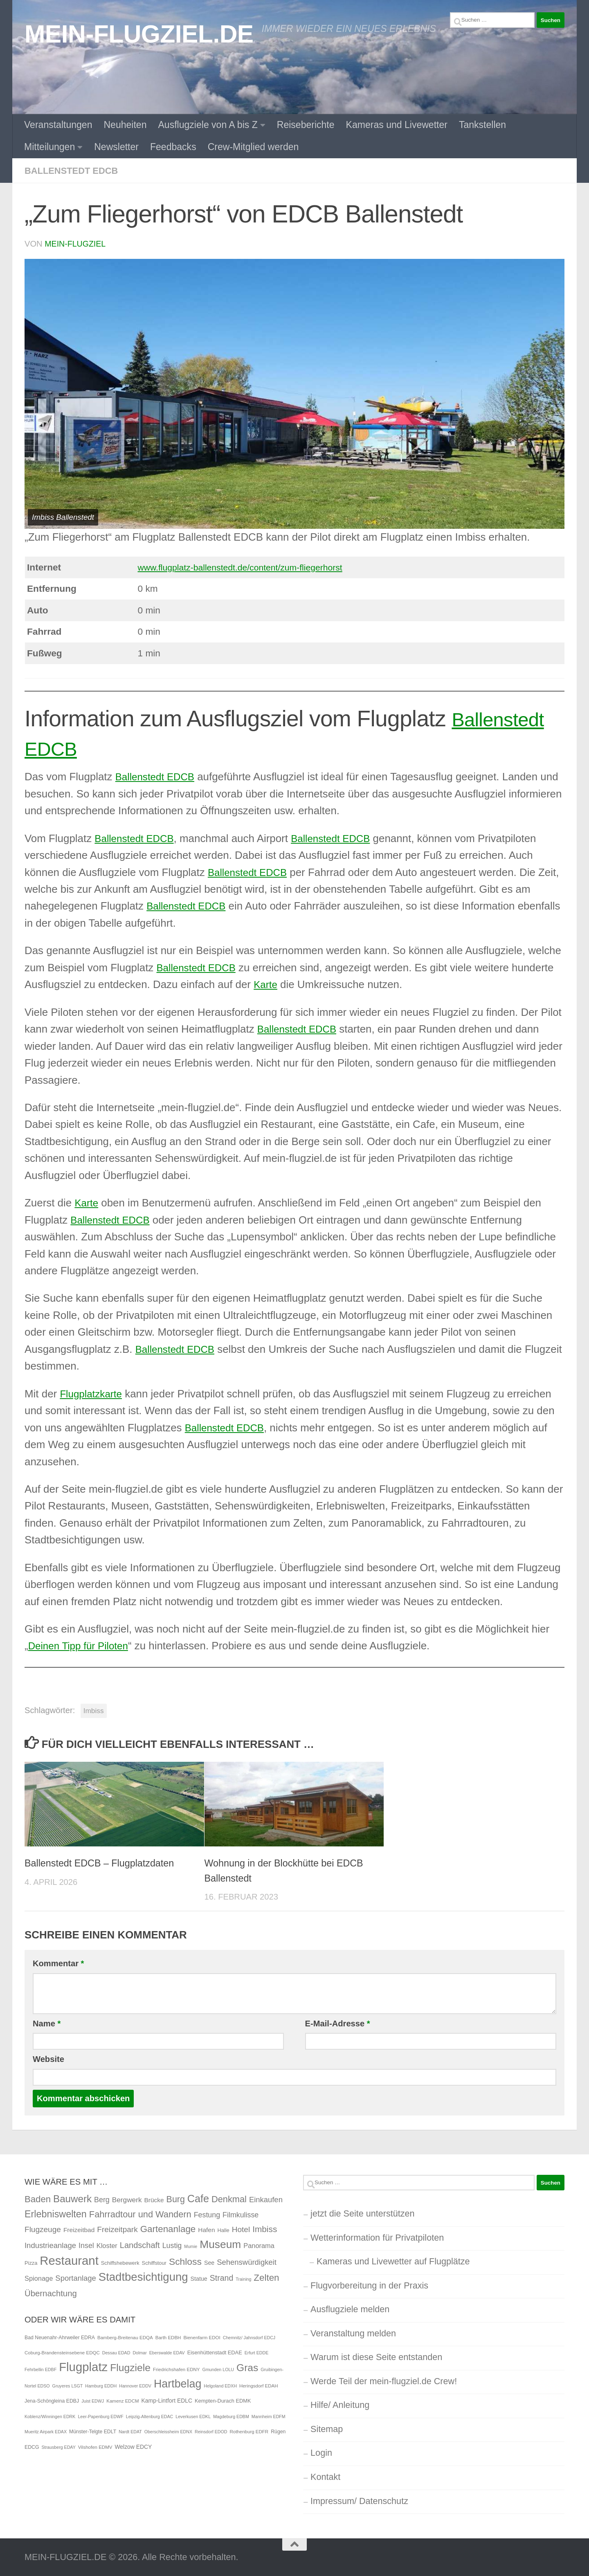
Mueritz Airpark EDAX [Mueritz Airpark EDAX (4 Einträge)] (46, 2431)
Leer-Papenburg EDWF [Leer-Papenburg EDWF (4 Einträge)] (100, 2416)
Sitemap (326, 2428)
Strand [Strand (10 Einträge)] (222, 2277)
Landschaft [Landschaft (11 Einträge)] (140, 2244)
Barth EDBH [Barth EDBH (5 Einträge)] (168, 2337)
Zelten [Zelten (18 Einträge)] (266, 2277)
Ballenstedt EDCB (74, 170)
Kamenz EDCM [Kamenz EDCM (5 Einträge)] (122, 2400)
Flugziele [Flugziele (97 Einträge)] (130, 2367)
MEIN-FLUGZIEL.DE (139, 34)
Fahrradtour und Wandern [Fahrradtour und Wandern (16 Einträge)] (140, 2214)
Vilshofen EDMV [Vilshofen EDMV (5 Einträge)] (95, 2446)
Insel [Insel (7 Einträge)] (86, 2245)
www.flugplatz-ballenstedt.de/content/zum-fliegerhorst (241, 566)
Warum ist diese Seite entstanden (376, 2356)
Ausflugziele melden (349, 2309)
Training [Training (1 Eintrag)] (243, 2278)
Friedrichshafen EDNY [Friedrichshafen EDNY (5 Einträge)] (176, 2369)
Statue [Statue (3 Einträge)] (199, 2278)
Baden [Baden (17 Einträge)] (38, 2199)
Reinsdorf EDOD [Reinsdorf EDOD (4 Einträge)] (211, 2431)
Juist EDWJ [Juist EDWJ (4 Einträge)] (92, 2400)
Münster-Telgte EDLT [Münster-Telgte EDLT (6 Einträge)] (92, 2431)
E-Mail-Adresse (337, 2023)
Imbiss (93, 1710)
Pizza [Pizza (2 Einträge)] (31, 2262)
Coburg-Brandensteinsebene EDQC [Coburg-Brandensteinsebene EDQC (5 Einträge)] (62, 2352)
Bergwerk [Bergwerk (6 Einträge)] (127, 2199)
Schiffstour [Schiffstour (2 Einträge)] (154, 2262)
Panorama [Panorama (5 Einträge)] (258, 2245)
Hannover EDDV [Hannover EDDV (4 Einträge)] (135, 2385)
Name (47, 2023)
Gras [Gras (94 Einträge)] (247, 2367)
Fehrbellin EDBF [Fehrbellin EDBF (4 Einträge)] (40, 2369)
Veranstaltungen (58, 124)
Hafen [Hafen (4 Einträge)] (206, 2229)
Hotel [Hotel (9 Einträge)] (241, 2229)
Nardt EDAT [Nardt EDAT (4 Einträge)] (130, 2431)
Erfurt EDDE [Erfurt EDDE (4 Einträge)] (257, 2352)
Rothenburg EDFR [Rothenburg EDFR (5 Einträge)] (248, 2431)
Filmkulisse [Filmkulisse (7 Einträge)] (241, 2214)
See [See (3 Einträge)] (209, 2262)
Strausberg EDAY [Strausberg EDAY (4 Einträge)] (58, 2446)
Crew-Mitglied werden (253, 146)
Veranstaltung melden (353, 2333)
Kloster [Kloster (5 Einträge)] (107, 2245)
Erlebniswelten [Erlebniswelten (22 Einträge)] (56, 2213)
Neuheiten (124, 124)
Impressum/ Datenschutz (359, 2500)
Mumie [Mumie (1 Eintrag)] (190, 2246)
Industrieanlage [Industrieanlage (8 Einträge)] (50, 2245)
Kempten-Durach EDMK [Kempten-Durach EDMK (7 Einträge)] (223, 2400)
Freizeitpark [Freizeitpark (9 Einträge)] (117, 2229)
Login (321, 2452)
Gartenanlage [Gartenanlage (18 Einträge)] (168, 2228)
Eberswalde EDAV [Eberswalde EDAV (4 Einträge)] (167, 2352)
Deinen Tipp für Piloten (81, 1645)
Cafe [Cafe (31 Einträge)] (198, 2198)
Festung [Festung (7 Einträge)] (207, 2214)
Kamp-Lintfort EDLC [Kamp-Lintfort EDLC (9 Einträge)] (167, 2400)
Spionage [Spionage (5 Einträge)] (39, 2278)
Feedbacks (173, 146)
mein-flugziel (76, 243)
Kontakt (325, 2476)
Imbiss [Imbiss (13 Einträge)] (264, 2228)
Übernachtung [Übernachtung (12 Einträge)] (51, 2293)
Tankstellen (482, 124)
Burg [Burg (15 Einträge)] (175, 2199)
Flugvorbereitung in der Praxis (369, 2285)
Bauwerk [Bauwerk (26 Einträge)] (72, 2198)
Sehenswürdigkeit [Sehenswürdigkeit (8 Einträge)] (247, 2261)
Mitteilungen (49, 146)
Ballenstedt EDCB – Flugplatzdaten (103, 1862)
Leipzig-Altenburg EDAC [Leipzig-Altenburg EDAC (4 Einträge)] (149, 2416)
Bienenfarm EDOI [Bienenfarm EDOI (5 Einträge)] (201, 2337)
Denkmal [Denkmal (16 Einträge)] (229, 2199)
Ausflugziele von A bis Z (208, 124)
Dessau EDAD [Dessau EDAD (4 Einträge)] (116, 2352)
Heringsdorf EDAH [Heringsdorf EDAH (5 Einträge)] (258, 2385)
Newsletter (116, 146)
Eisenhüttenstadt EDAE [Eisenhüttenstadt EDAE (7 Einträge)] (214, 2352)
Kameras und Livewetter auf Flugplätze (393, 2261)
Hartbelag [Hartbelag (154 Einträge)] (177, 2383)
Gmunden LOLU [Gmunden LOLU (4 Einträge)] (218, 2369)
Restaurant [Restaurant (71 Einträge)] (69, 2260)
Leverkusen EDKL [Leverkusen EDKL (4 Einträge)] (193, 2416)
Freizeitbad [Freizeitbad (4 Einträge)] (78, 2229)
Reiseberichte (306, 124)
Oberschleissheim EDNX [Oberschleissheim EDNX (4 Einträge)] (168, 2431)
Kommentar (58, 1962)
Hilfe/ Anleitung (339, 2404)
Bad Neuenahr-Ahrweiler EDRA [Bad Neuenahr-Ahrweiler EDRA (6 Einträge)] (60, 2337)
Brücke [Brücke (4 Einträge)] (154, 2199)
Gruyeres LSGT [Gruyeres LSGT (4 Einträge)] (67, 2385)
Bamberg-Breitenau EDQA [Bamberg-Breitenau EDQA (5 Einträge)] (125, 2337)
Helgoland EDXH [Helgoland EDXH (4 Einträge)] (220, 2385)
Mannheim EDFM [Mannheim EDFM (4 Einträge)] (269, 2416)
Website (48, 2058)
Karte (266, 984)
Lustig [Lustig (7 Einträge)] (172, 2245)
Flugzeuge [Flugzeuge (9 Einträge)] (43, 2229)
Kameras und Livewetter (396, 124)
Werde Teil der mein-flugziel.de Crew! (383, 2381)
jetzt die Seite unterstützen (362, 2213)
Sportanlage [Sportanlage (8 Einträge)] (75, 2277)
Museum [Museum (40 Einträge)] (220, 2244)
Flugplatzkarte (93, 1393)
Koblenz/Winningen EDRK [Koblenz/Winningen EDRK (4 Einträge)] (50, 2416)
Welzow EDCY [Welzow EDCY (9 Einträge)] (133, 2446)
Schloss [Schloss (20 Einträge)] (185, 2261)
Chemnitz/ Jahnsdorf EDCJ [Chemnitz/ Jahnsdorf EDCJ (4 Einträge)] (249, 2337)
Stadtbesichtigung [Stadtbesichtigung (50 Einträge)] (143, 2276)
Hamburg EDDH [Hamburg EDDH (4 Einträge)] (101, 2385)
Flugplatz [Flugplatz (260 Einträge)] (83, 2366)
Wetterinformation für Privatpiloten (377, 2237)
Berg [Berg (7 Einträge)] (102, 2199)
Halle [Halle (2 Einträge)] (223, 2230)
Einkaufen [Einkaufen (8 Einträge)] (266, 2199)
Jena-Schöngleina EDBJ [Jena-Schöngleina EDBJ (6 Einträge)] (52, 2400)
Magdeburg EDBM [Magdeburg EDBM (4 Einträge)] (231, 2416)
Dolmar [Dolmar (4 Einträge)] (139, 2352)
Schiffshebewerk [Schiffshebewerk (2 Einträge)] (120, 2262)
